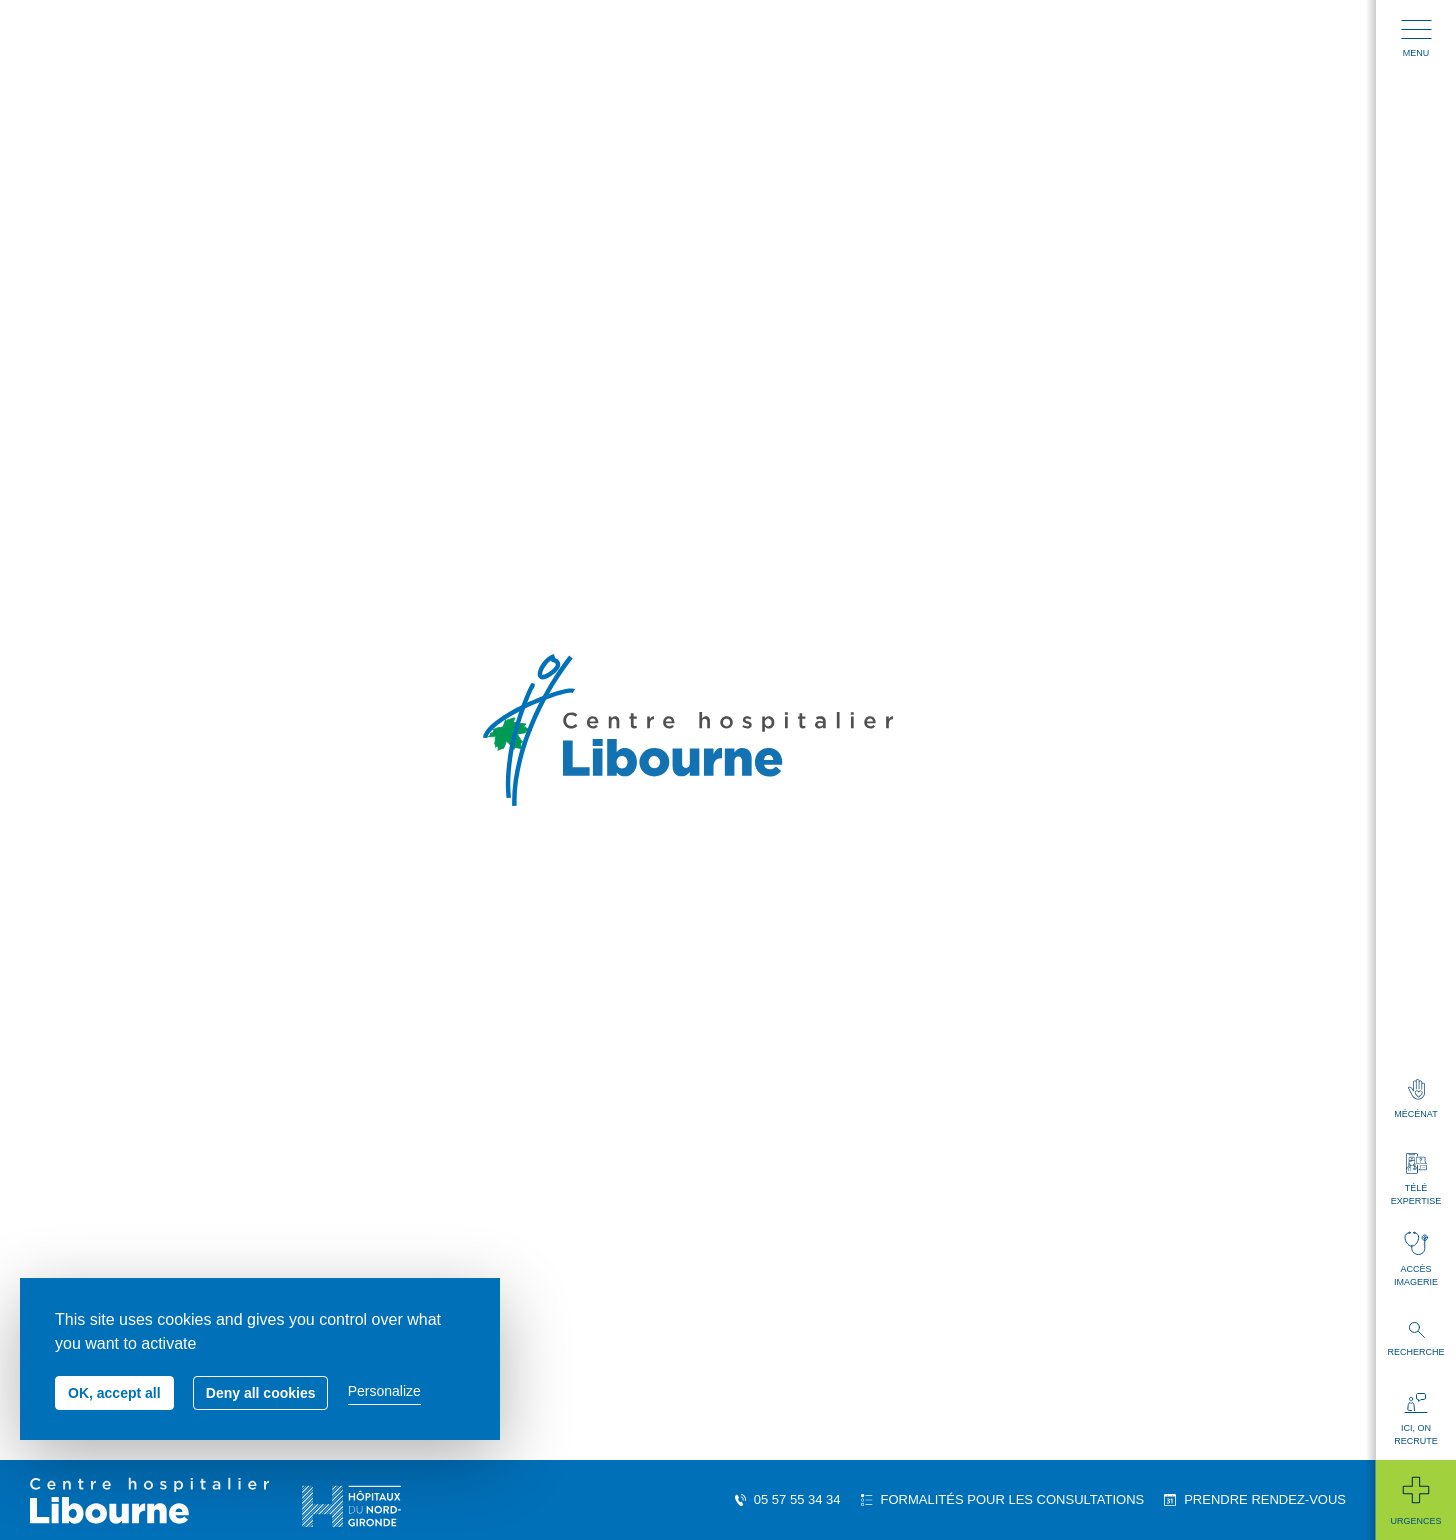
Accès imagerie (1416, 1259)
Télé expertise (1416, 1179)
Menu (1416, 39)
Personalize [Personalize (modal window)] (384, 1391)
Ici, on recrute (1416, 1419)
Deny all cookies (261, 1393)
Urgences (1415, 1499)
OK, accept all (114, 1393)
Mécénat (1415, 1099)
